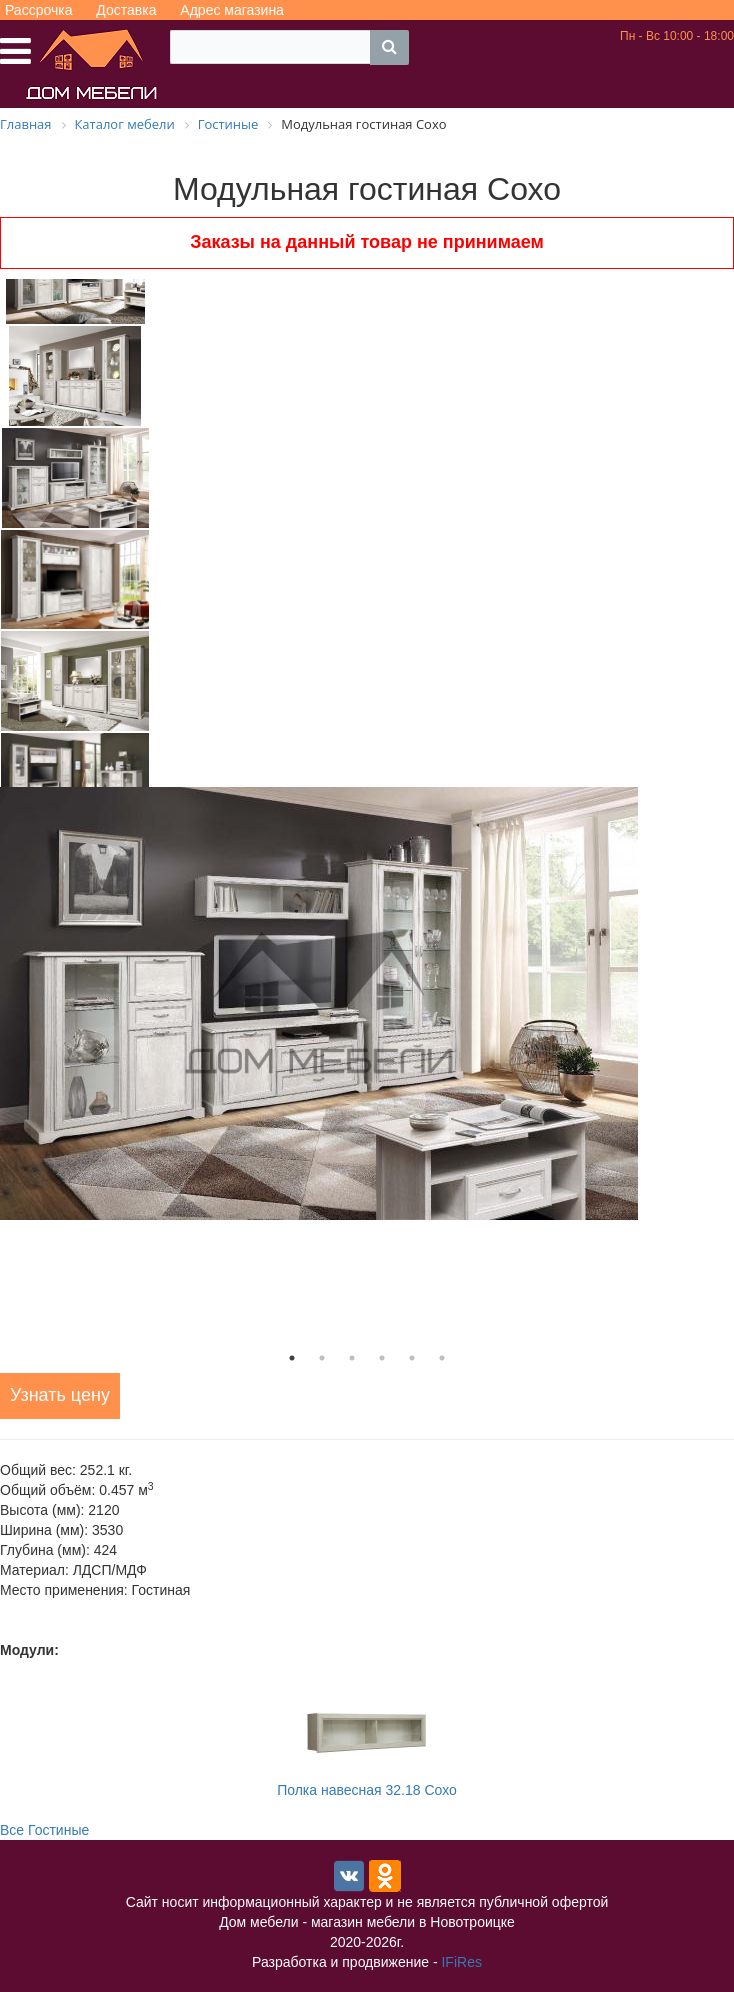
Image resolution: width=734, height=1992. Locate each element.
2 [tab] (322, 1358)
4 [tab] (382, 1358)
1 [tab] (292, 1358)
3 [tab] (352, 1358)
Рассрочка (38, 10)
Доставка (126, 10)
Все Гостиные (44, 1830)
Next (165, 533)
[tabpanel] (367, 1003)
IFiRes (461, 1962)
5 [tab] (412, 1358)
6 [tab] (442, 1358)
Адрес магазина (232, 10)
